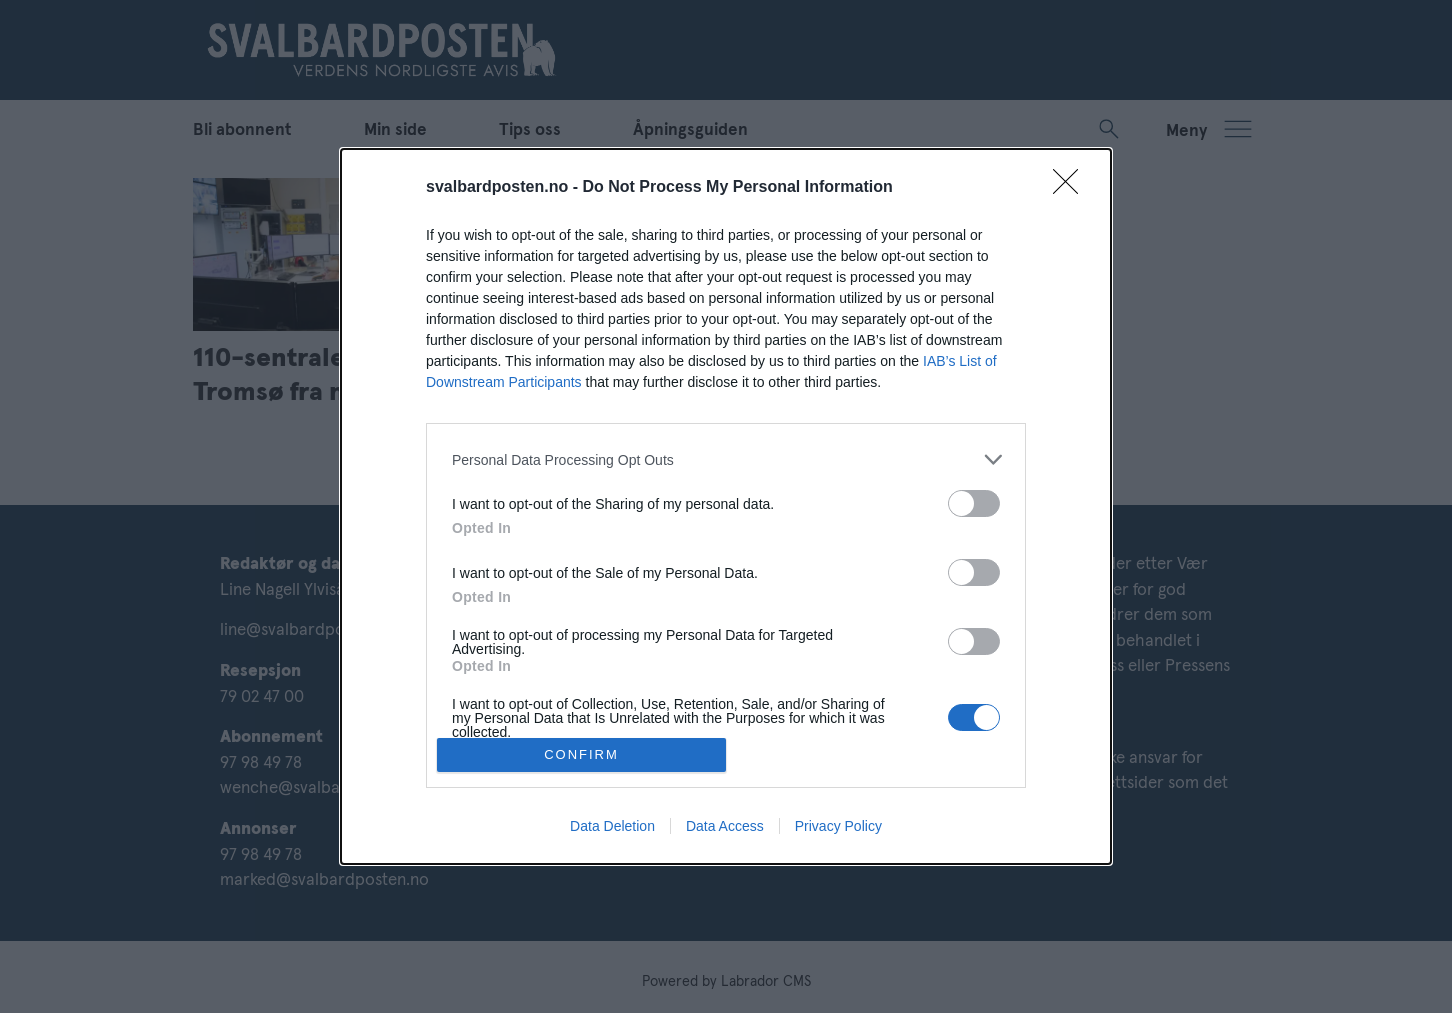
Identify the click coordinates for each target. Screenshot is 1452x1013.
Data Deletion (612, 826)
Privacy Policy (838, 826)
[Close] (1072, 188)
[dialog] (726, 506)
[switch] (974, 503)
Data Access (725, 826)
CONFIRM (581, 754)
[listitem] (726, 459)
